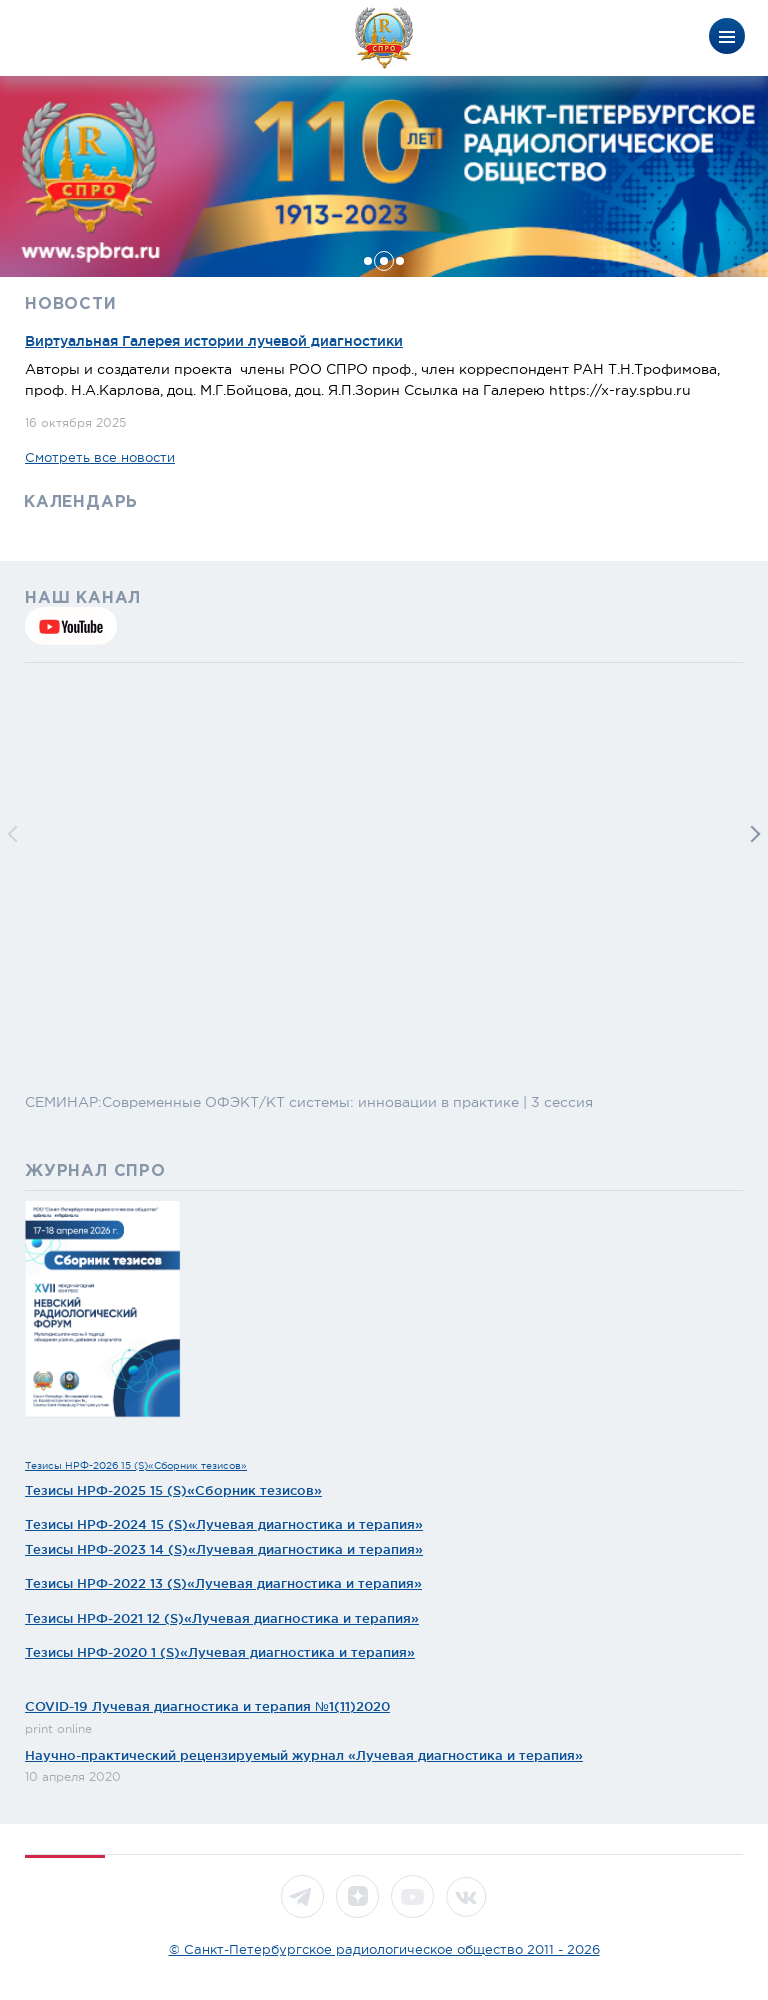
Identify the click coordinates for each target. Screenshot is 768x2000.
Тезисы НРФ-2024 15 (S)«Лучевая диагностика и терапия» (224, 1524)
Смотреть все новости (100, 457)
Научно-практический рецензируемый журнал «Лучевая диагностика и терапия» (304, 1755)
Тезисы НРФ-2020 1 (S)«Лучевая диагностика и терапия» (220, 1652)
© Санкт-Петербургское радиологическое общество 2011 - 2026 (384, 1949)
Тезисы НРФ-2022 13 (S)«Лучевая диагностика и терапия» (223, 1583)
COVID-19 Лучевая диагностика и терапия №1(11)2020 (207, 1706)
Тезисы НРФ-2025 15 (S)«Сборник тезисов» (173, 1490)
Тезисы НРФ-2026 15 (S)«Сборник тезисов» (136, 1465)
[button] (368, 261)
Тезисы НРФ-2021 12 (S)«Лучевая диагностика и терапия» (222, 1618)
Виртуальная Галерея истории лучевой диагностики (214, 341)
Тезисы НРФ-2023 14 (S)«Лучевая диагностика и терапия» (224, 1549)
